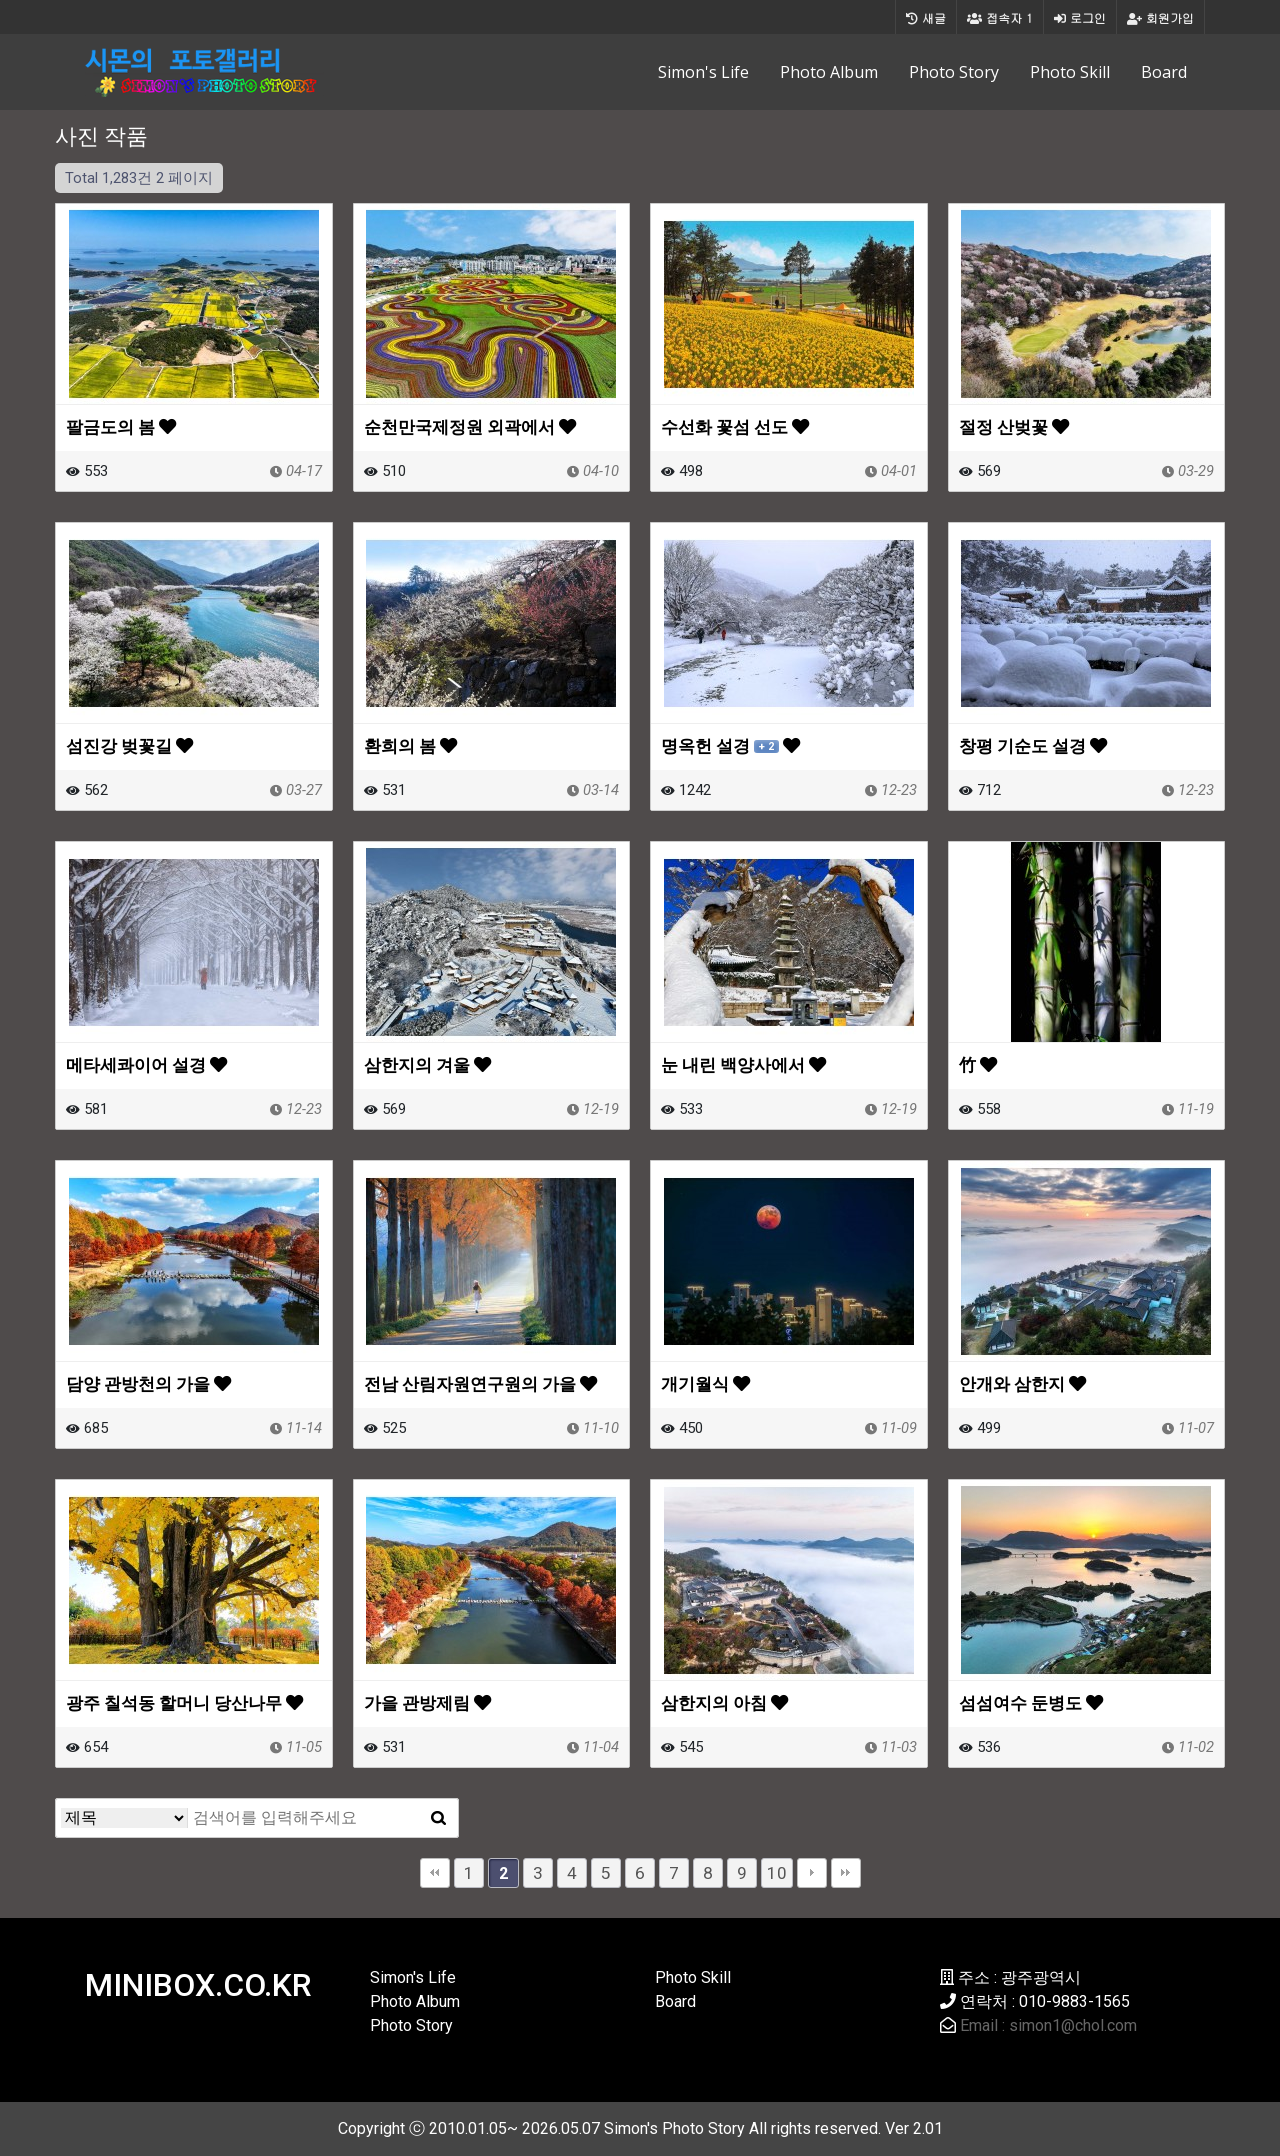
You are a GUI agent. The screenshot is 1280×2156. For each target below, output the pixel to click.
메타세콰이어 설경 (146, 1065)
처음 (435, 1873)
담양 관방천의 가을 (148, 1384)
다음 (812, 1873)
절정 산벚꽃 (1014, 427)
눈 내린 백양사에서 (743, 1065)
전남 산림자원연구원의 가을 (480, 1384)
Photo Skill (1070, 72)
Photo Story (954, 72)
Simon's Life (703, 72)
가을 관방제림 (427, 1703)
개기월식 (705, 1384)
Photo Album (829, 72)
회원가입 (1160, 17)
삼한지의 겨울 (427, 1065)
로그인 (1080, 17)
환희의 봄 (410, 746)
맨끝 (846, 1873)
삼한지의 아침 (724, 1703)
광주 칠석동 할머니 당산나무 (184, 1703)
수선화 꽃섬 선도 (735, 427)
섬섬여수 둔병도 (1031, 1703)
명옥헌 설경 (730, 746)
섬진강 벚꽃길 (129, 746)
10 (777, 1873)
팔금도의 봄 (121, 427)
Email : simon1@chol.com (1048, 2025)
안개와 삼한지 (1022, 1384)
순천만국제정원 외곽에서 (470, 427)
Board (1164, 72)
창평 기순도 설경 (1033, 746)
